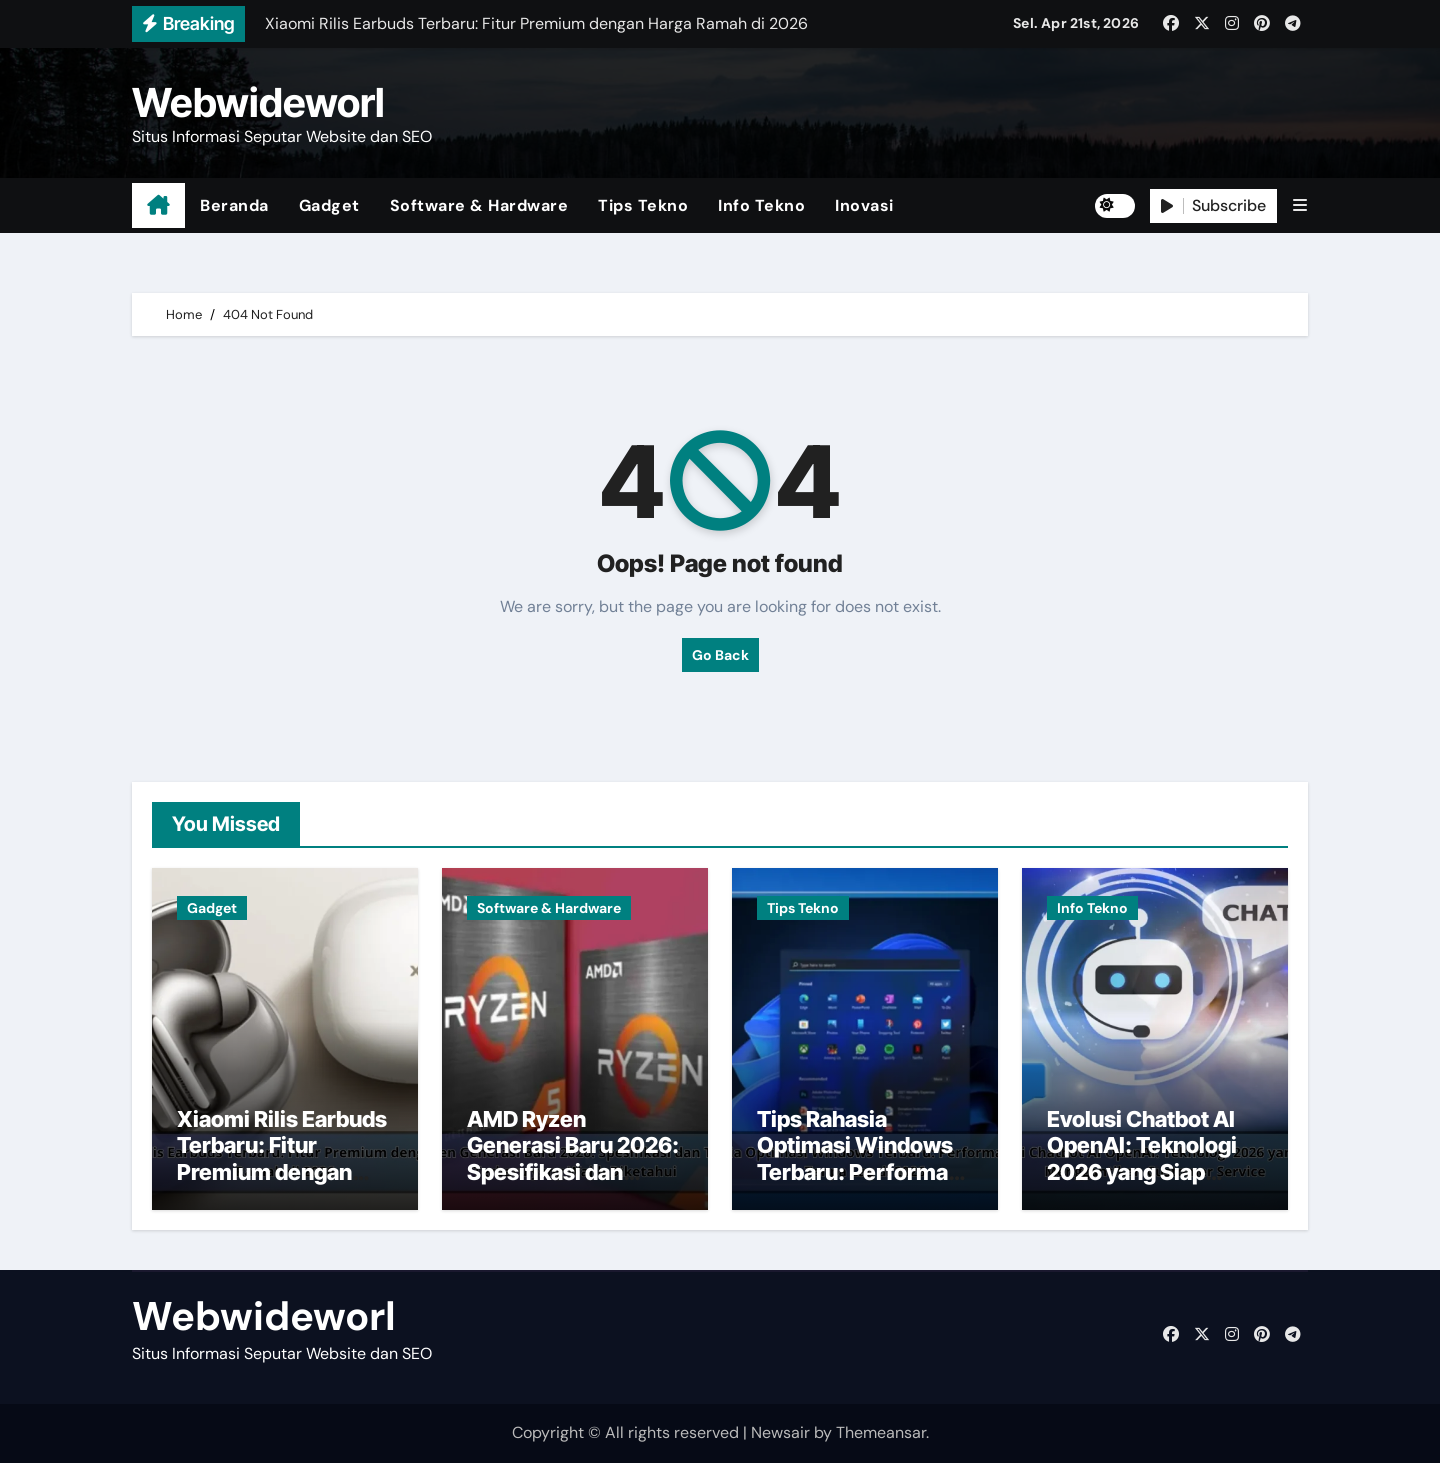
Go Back (720, 655)
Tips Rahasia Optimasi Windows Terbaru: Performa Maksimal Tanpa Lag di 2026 (860, 1180)
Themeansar (881, 1441)
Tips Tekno (643, 205)
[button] (1300, 205)
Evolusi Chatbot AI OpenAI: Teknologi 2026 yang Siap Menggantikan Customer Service (1142, 1180)
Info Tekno (761, 205)
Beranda (234, 205)
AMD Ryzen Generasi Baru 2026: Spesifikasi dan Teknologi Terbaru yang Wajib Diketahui (574, 1180)
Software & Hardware (479, 205)
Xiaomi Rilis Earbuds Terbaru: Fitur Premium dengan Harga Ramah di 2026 (282, 1180)
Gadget (329, 205)
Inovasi (864, 205)
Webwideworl (258, 102)
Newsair (780, 1441)
